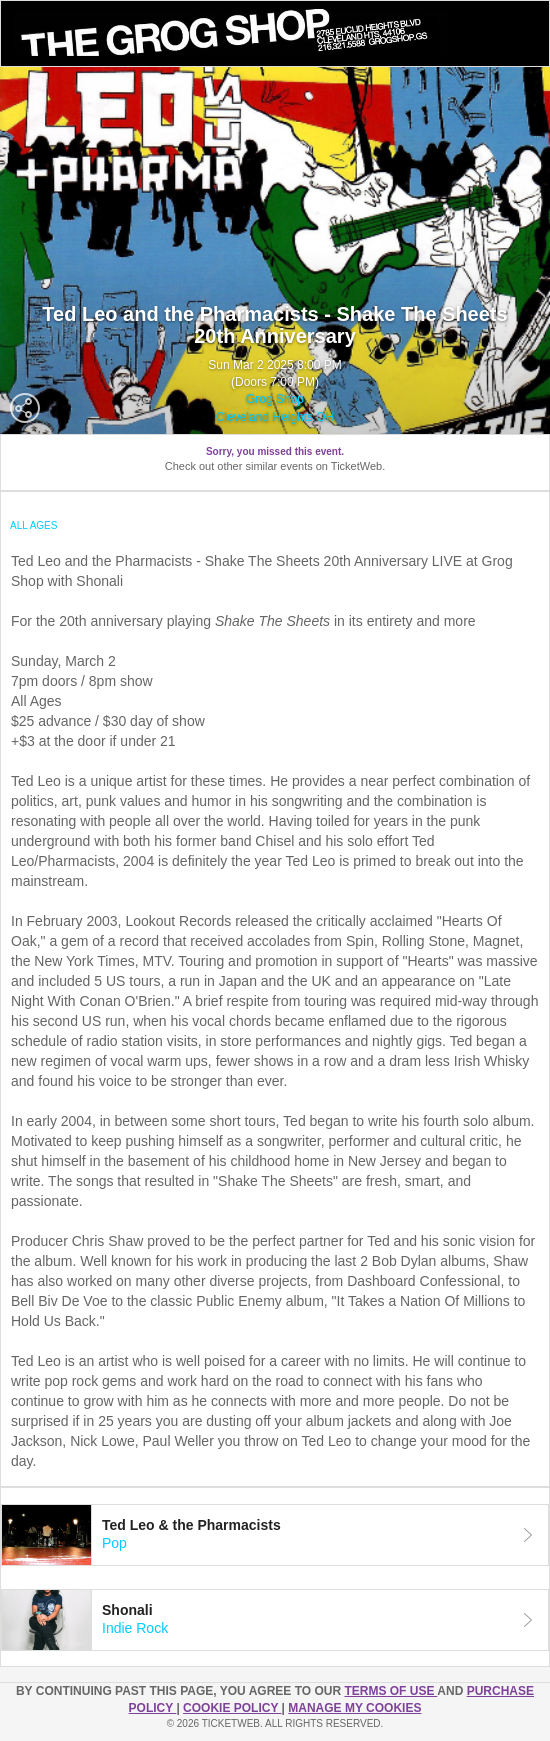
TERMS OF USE (390, 1691)
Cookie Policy (232, 1708)
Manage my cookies (354, 1708)
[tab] (275, 1535)
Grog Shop (275, 399)
